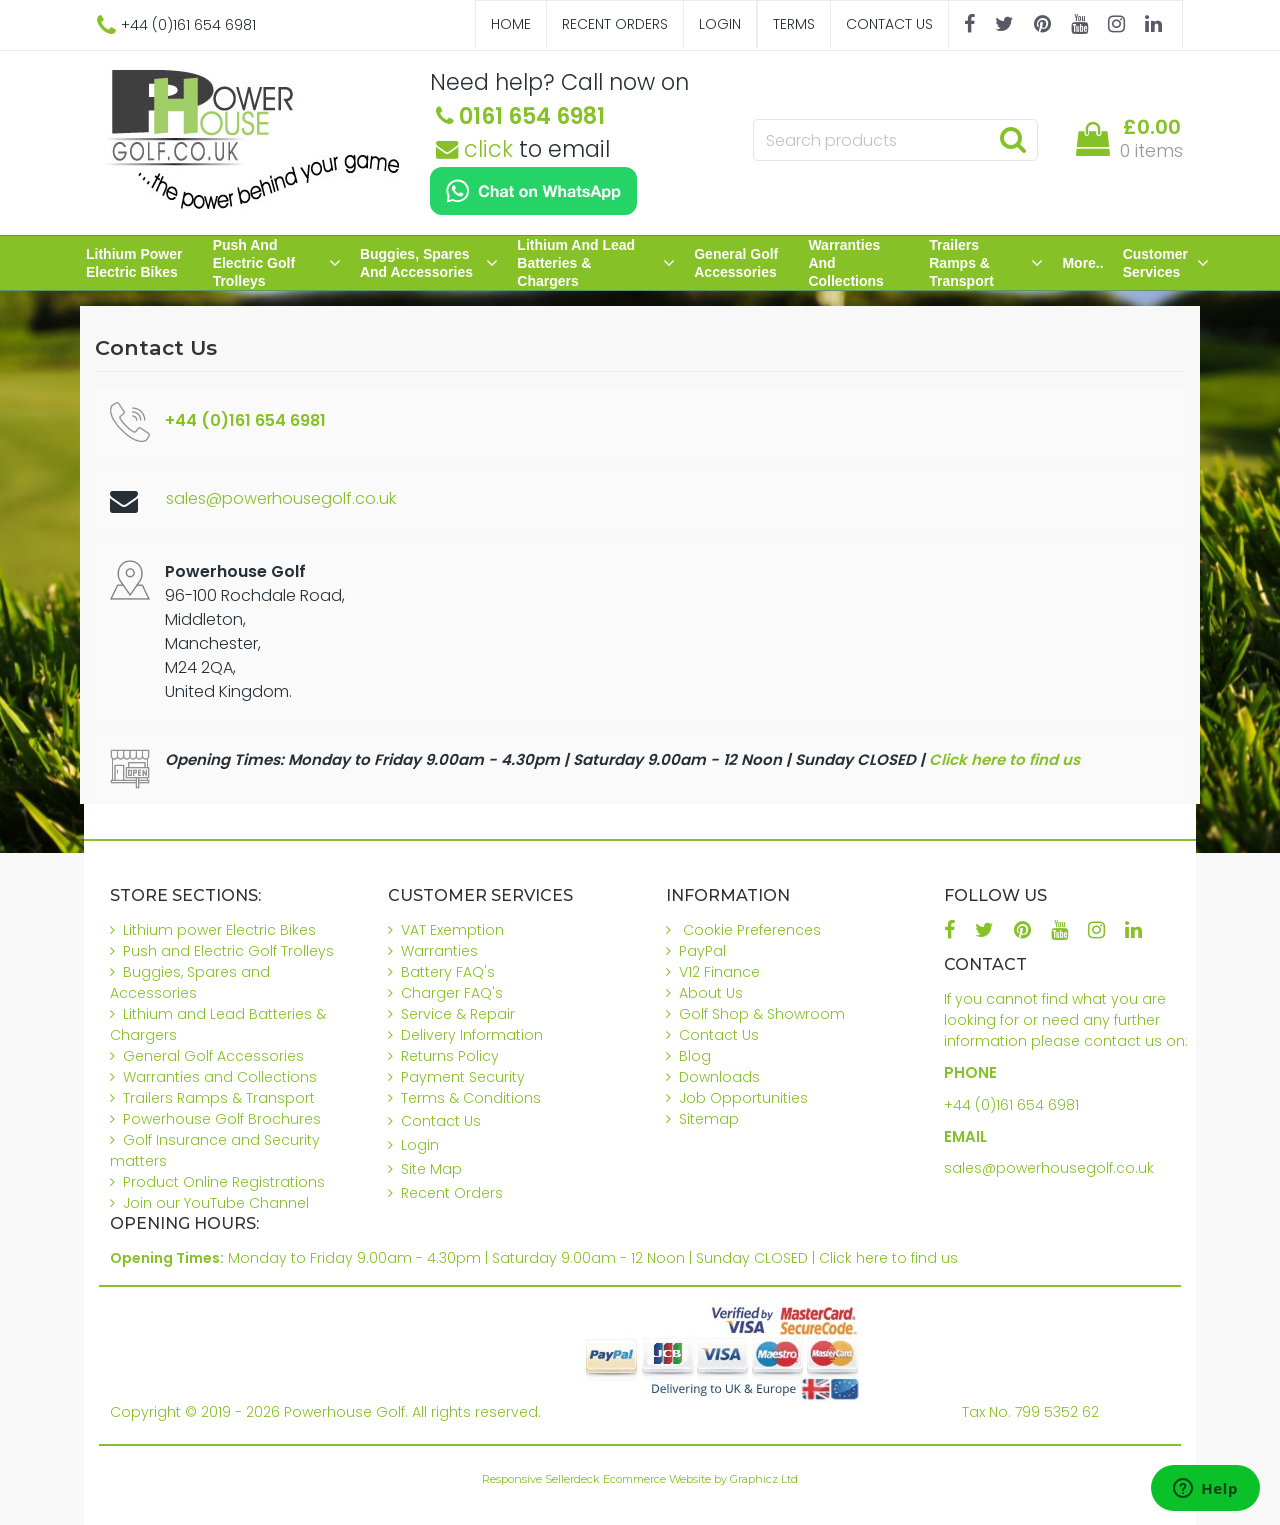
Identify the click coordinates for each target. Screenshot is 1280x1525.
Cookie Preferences (752, 930)
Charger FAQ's (452, 993)
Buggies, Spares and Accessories (429, 263)
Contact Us (889, 24)
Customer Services (1166, 263)
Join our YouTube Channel (216, 1203)
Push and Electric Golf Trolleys (277, 263)
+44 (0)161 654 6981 (1011, 1105)
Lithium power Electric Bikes (134, 263)
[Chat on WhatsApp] (533, 191)
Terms (794, 24)
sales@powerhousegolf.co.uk (281, 498)
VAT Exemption (452, 930)
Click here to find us (1004, 759)
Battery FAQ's (448, 972)
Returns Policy (450, 1056)
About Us (711, 993)
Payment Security (463, 1077)
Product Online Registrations (224, 1182)
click (474, 149)
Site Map (431, 1169)
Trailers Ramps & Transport (986, 263)
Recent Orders (615, 24)
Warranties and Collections (845, 263)
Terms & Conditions (471, 1098)
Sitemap (709, 1119)
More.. (1082, 263)
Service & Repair (458, 1014)
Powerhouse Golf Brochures (222, 1119)
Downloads (719, 1077)
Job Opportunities (743, 1098)
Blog (695, 1056)
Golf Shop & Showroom (762, 1014)
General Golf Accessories (736, 263)
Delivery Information (472, 1035)
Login (720, 24)
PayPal (702, 951)
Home (511, 24)
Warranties (439, 951)
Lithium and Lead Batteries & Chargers (596, 263)
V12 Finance (719, 972)
